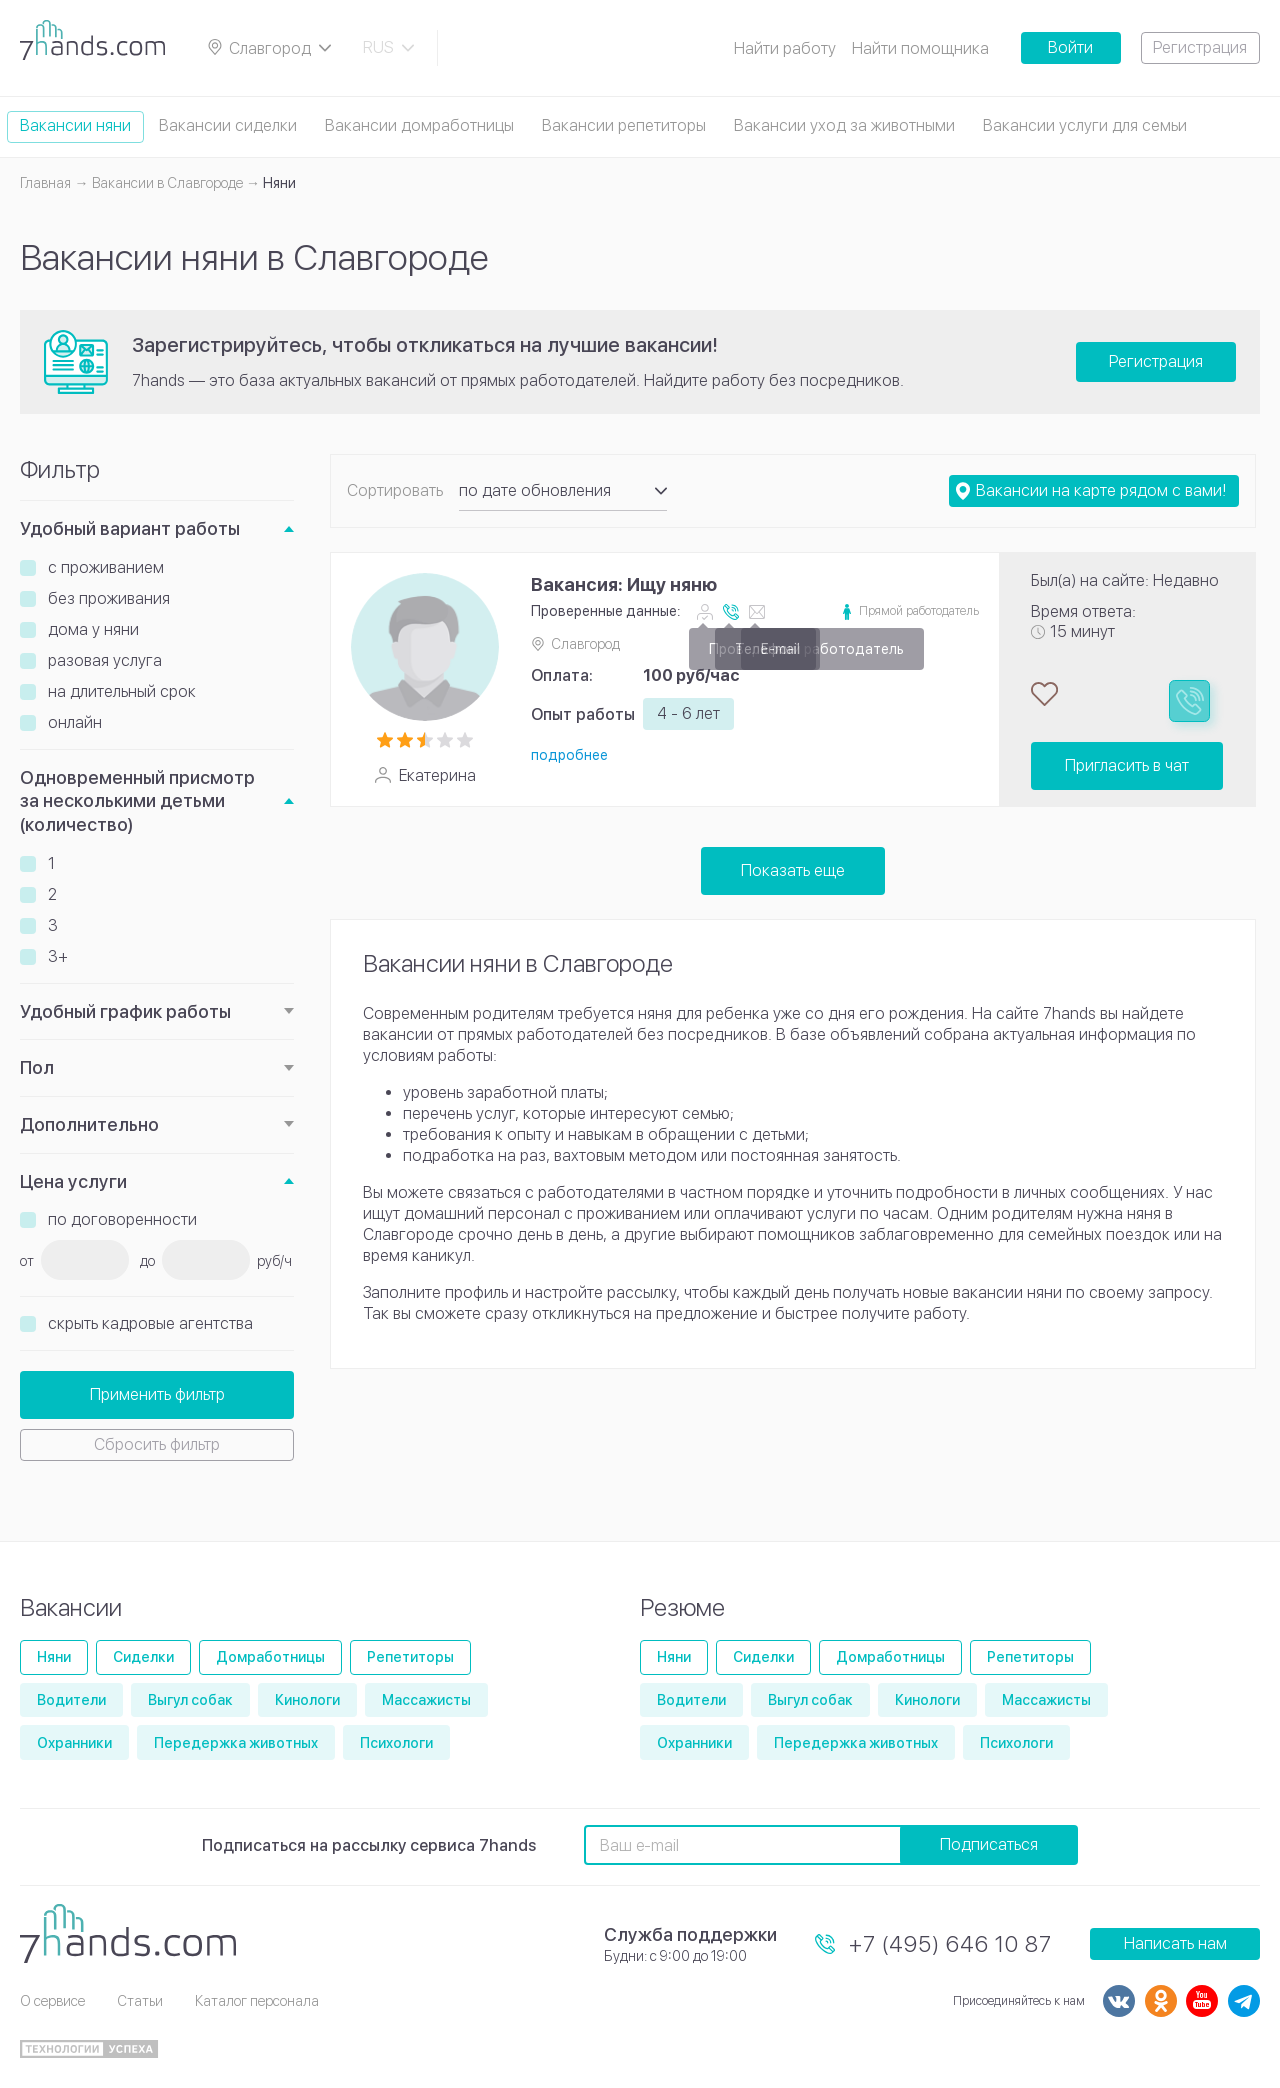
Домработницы (270, 1657)
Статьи (140, 2001)
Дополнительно (89, 1124)
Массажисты (426, 1700)
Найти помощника (920, 48)
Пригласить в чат (1127, 765)
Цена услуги (73, 1181)
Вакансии (71, 1607)
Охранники (74, 1743)
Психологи (396, 1743)
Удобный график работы (125, 1011)
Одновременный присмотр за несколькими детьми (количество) (137, 801)
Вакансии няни (75, 125)
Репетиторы (410, 1657)
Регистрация (1200, 47)
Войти (1070, 47)
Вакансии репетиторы (624, 125)
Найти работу (785, 48)
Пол (37, 1067)
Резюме (682, 1607)
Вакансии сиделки (228, 125)
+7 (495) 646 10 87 (950, 1944)
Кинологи (307, 1700)
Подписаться (989, 1844)
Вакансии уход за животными (844, 125)
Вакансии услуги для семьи (1085, 125)
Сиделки (143, 1657)
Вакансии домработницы (419, 125)
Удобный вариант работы (130, 528)
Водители (71, 1700)
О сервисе (52, 2001)
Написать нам (1175, 1943)
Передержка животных (236, 1743)
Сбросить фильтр (157, 1444)
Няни (54, 1657)
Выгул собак (190, 1700)
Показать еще (793, 870)
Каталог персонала (257, 2001)
